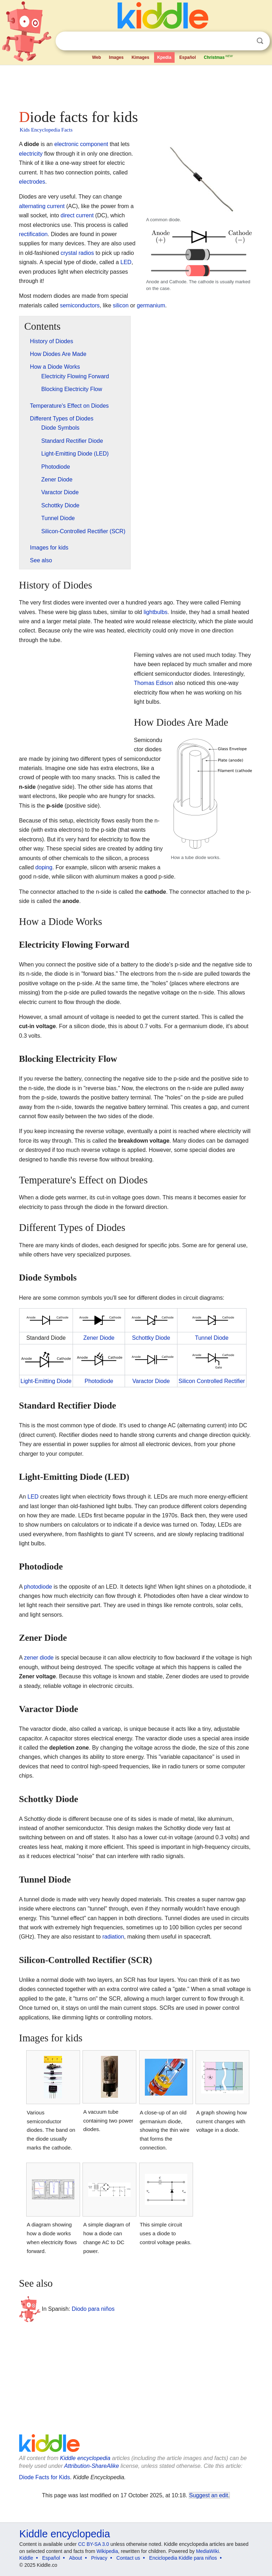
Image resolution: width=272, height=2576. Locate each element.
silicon (121, 305)
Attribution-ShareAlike (91, 2466)
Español (187, 57)
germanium (151, 305)
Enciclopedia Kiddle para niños (183, 2558)
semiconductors (80, 305)
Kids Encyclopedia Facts (46, 130)
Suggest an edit (208, 2495)
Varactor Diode (151, 1381)
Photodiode (99, 1381)
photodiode (38, 1587)
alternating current (42, 206)
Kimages (140, 57)
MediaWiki (207, 2551)
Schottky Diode (151, 1338)
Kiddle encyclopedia (85, 2458)
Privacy (99, 2558)
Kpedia (164, 57)
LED (125, 262)
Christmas (218, 57)
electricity (31, 154)
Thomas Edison (153, 683)
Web (96, 57)
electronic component (81, 144)
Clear (245, 41)
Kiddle (26, 2558)
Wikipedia (107, 2551)
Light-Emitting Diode (46, 1381)
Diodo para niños (93, 2309)
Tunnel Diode (212, 1338)
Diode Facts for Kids (44, 2477)
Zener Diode (98, 1338)
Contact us (128, 2558)
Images (116, 57)
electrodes (32, 182)
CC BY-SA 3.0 (93, 2544)
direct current (77, 215)
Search (259, 41)
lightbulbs (155, 612)
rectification (33, 234)
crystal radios (77, 253)
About (75, 2558)
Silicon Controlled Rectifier (211, 1381)
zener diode (39, 1658)
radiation (113, 1937)
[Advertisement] (136, 85)
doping (43, 867)
